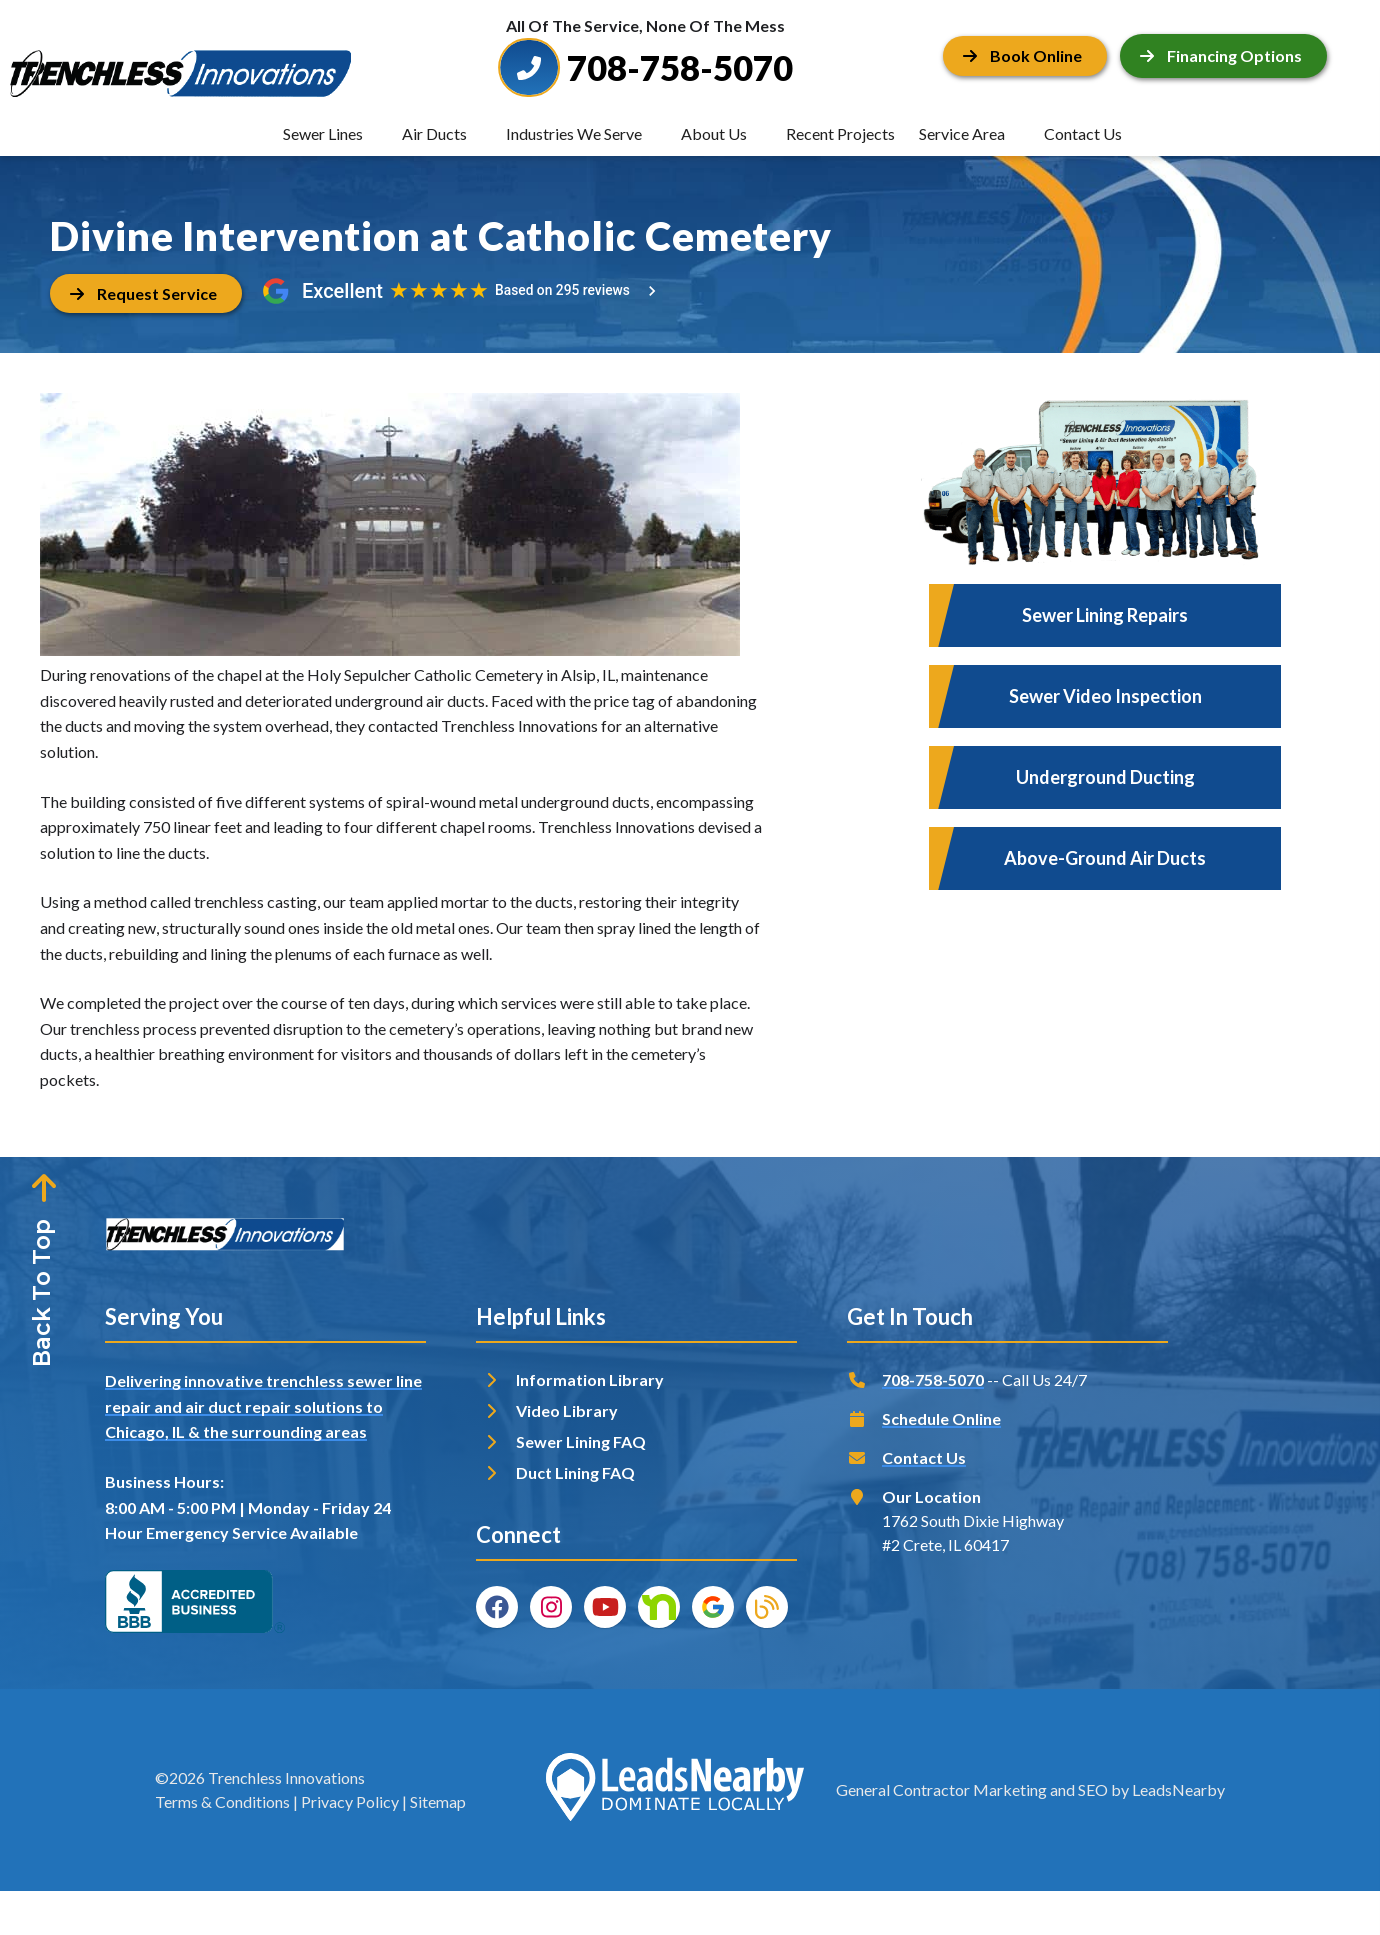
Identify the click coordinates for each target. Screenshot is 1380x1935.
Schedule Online (941, 1418)
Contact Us (1083, 133)
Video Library (567, 1410)
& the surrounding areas (277, 1431)
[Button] (1025, 55)
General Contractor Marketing (941, 1789)
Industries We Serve (574, 133)
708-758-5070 (933, 1379)
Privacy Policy (350, 1801)
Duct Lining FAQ (575, 1472)
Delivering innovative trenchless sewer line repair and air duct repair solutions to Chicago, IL (263, 1406)
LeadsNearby (1178, 1789)
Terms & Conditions (222, 1801)
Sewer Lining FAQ (581, 1441)
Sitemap (438, 1801)
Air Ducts (434, 133)
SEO (1093, 1789)
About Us (714, 133)
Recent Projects (840, 133)
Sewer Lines (323, 133)
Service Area (962, 133)
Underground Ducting (1105, 777)
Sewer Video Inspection (1105, 696)
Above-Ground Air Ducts (1105, 858)
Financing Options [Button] (1221, 55)
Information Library (590, 1379)
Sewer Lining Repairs (1105, 615)
